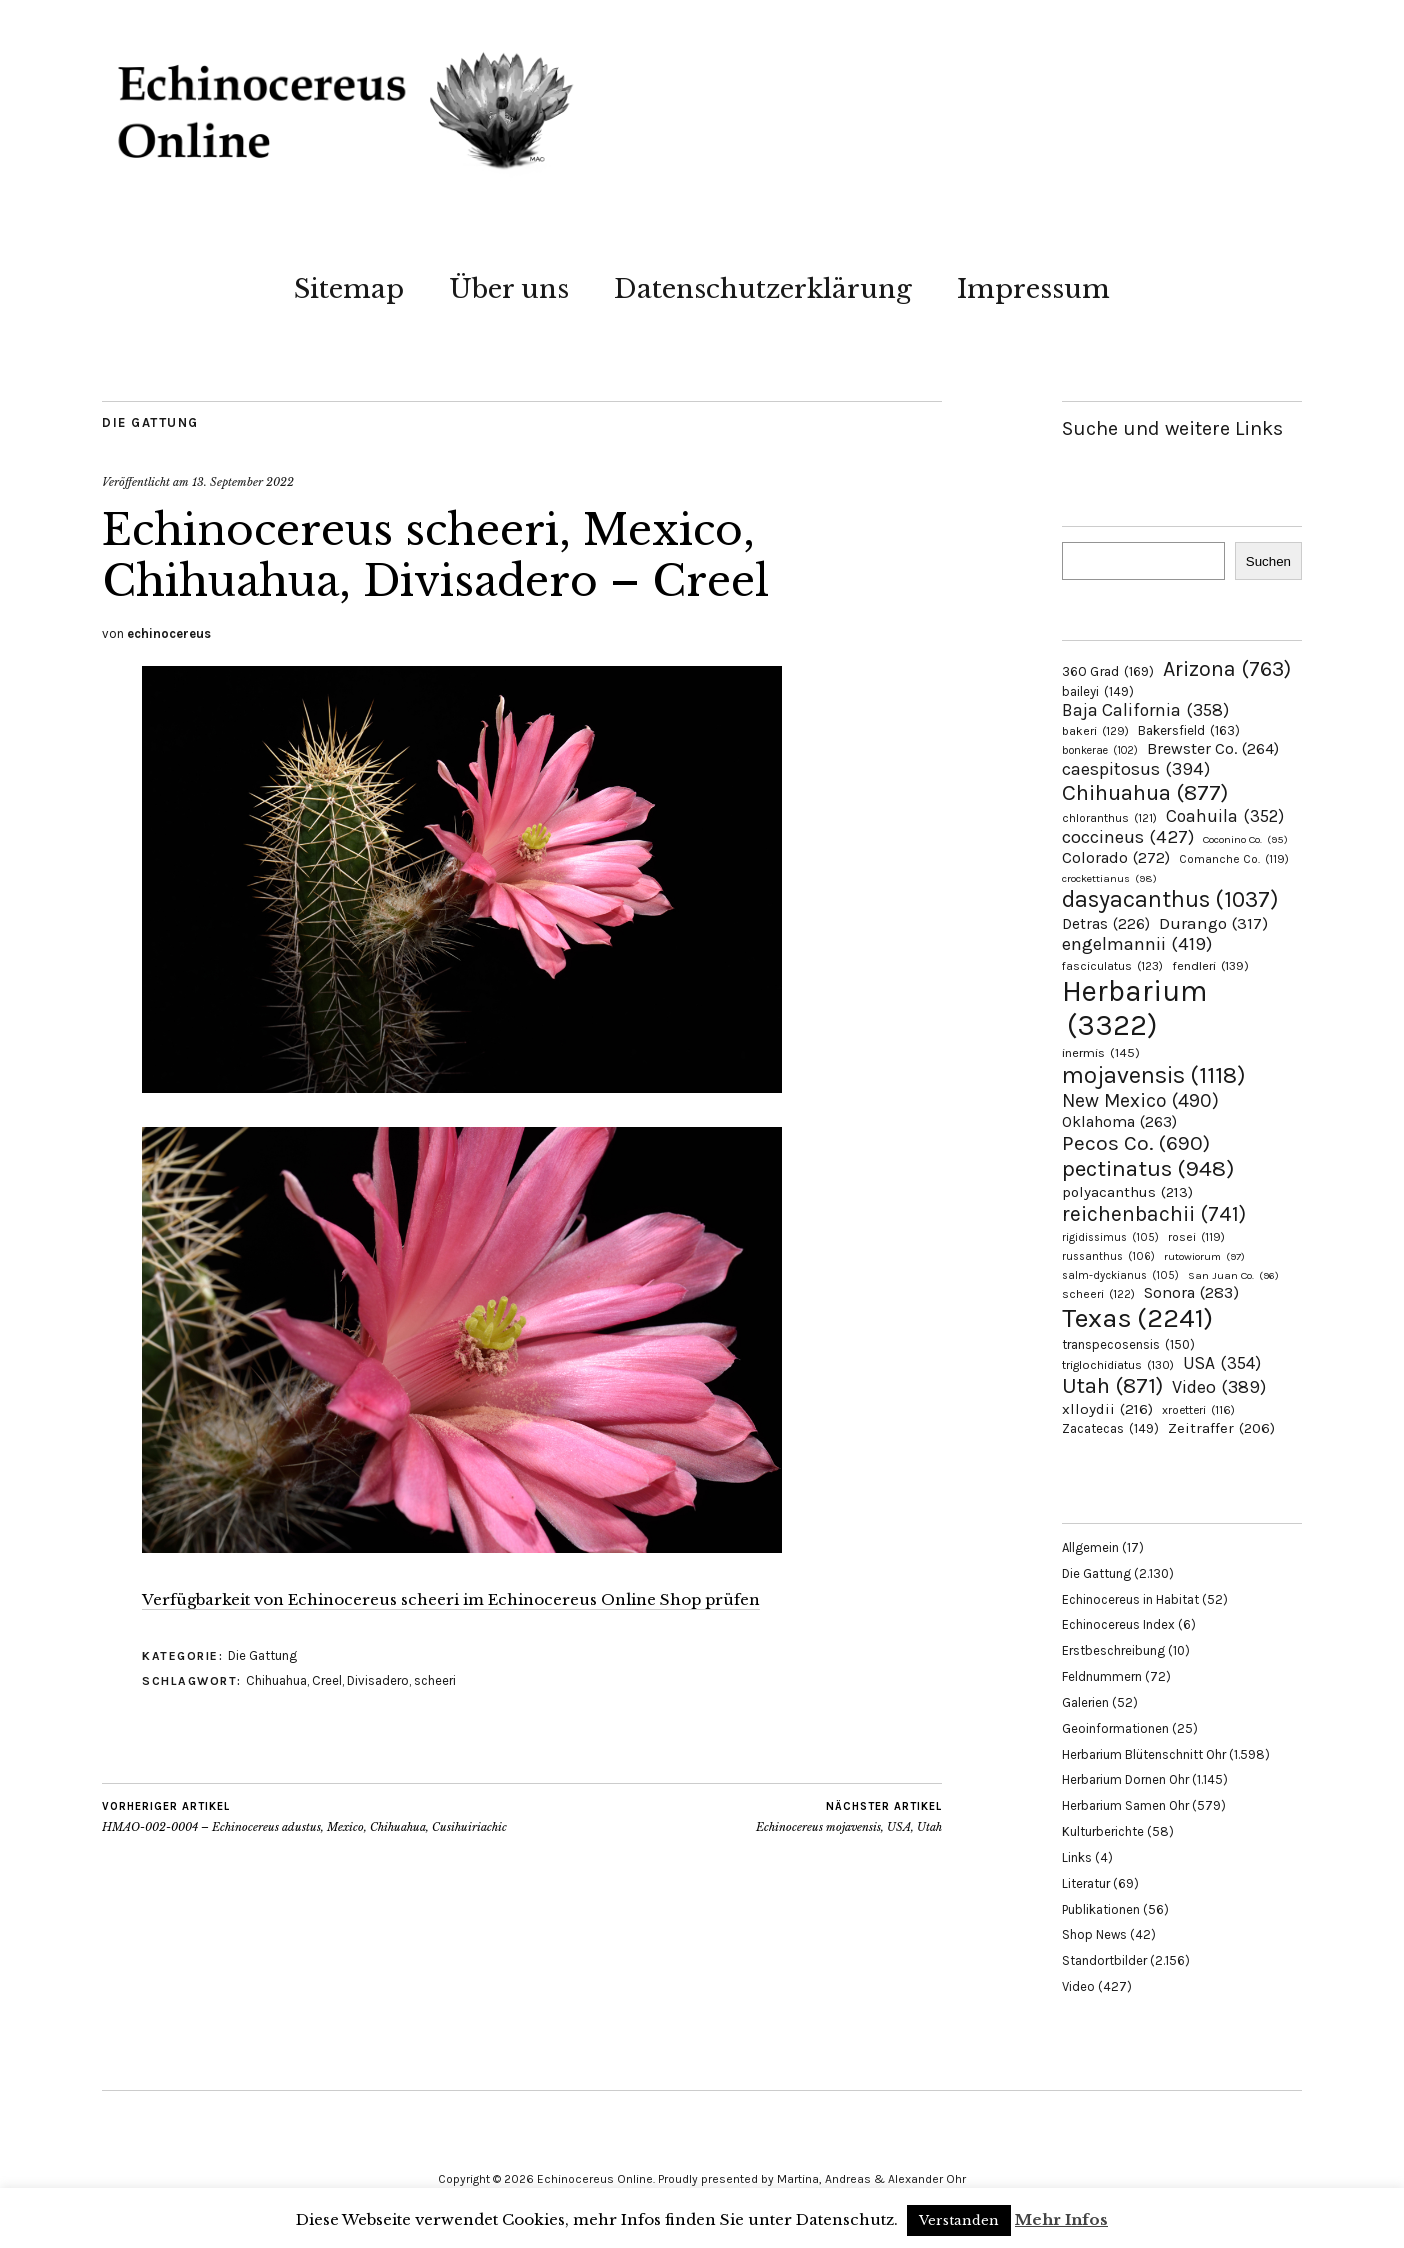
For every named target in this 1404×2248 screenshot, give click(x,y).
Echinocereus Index (1118, 1624)
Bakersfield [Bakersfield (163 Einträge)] (1189, 730)
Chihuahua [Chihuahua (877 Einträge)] (1145, 793)
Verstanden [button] (959, 2220)
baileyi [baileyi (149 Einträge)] (1098, 691)
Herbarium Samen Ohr (1125, 1805)
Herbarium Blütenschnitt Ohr (1144, 1754)
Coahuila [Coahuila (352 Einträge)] (1225, 816)
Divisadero (378, 1680)
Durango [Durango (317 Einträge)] (1213, 923)
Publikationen (1101, 1909)
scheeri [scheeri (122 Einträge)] (1098, 1294)
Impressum (1033, 289)
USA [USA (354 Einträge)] (1222, 1363)
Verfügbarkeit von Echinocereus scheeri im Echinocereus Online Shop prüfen (451, 1599)
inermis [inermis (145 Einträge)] (1101, 1052)
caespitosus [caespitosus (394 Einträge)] (1136, 769)
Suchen (1268, 561)
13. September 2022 (243, 482)
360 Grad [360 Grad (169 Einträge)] (1108, 671)
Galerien (1085, 1702)
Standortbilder (1104, 1960)
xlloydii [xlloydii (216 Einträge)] (1107, 1409)
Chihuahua (276, 1680)
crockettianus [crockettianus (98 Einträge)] (1109, 878)
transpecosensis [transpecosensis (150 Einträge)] (1128, 1344)
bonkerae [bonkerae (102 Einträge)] (1100, 750)
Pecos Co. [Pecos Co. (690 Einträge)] (1136, 1143)
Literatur (1086, 1883)
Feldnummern (1102, 1676)
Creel (327, 1680)
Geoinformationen (1115, 1728)
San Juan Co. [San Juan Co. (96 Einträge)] (1233, 1275)
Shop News (1094, 1934)
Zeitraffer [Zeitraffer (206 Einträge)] (1221, 1428)
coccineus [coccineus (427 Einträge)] (1128, 837)
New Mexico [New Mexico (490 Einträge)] (1140, 1100)
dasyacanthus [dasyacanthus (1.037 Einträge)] (1170, 899)
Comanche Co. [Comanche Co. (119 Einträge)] (1234, 859)
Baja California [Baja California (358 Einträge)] (1145, 710)
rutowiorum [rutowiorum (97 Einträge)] (1204, 1256)
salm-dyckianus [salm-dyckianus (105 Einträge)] (1120, 1275)
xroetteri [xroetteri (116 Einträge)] (1198, 1410)
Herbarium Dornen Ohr (1125, 1779)
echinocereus (169, 633)
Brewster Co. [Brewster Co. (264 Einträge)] (1213, 748)
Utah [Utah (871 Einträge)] (1112, 1386)
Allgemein (1090, 1547)
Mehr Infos (1061, 2219)
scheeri (435, 1680)
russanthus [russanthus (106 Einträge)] (1108, 1256)
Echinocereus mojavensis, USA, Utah (849, 1817)
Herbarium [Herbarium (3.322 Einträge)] (1134, 1008)
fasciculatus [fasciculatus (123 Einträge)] (1112, 966)
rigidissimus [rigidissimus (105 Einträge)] (1110, 1237)
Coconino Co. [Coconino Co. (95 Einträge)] (1245, 839)
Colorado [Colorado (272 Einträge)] (1116, 857)
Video (1078, 1986)
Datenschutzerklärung (763, 289)
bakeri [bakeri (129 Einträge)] (1095, 731)
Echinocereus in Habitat (1130, 1599)
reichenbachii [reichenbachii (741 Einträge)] (1154, 1213)
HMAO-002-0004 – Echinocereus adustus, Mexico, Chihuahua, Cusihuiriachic (304, 1817)
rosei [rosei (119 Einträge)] (1196, 1237)
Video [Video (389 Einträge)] (1219, 1387)
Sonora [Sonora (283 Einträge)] (1191, 1292)
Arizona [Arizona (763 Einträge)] (1227, 668)
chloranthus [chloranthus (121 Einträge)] (1109, 818)
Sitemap (349, 289)
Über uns (509, 289)
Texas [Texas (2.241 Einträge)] (1137, 1318)
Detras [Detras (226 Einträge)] (1106, 924)
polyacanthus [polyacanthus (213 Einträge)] (1127, 1192)
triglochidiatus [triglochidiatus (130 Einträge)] (1118, 1365)
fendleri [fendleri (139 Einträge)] (1210, 965)
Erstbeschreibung (1113, 1650)
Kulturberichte (1103, 1831)
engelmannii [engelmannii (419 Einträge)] (1137, 944)
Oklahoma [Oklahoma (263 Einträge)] (1119, 1121)
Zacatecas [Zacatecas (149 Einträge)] (1110, 1428)
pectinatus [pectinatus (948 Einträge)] (1148, 1168)
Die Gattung (150, 422)
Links (1077, 1857)
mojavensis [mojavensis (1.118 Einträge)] (1154, 1075)
